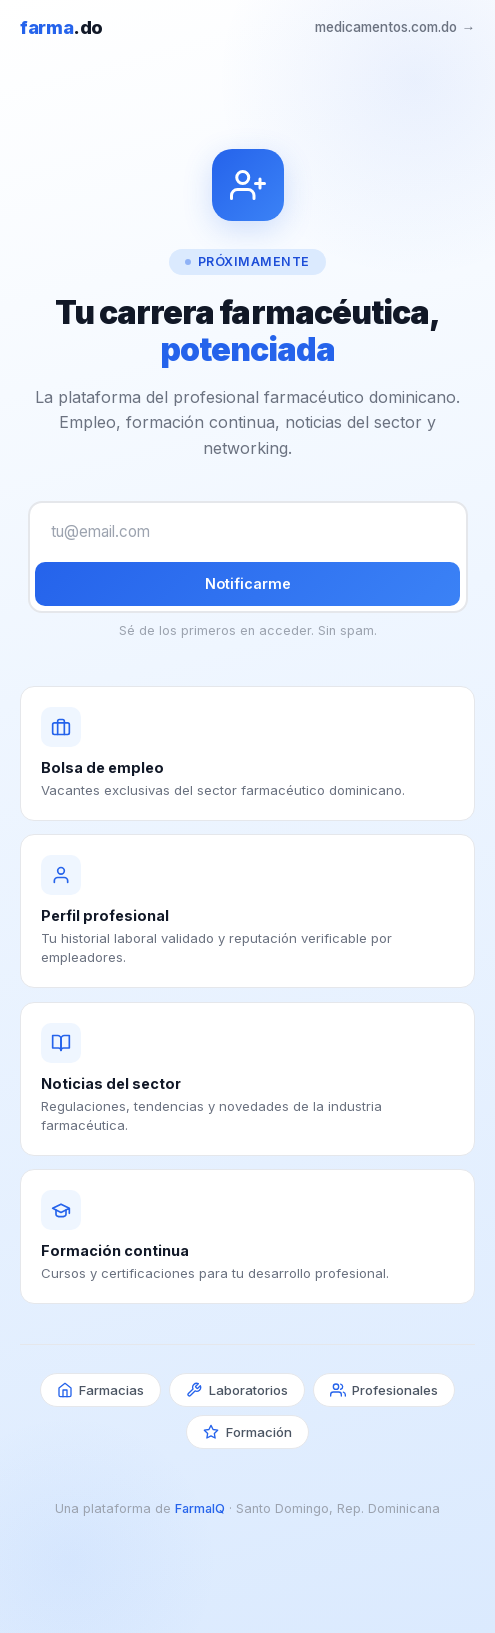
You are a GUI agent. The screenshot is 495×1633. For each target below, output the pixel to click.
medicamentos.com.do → (395, 27)
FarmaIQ (200, 1508)
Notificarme (248, 583)
